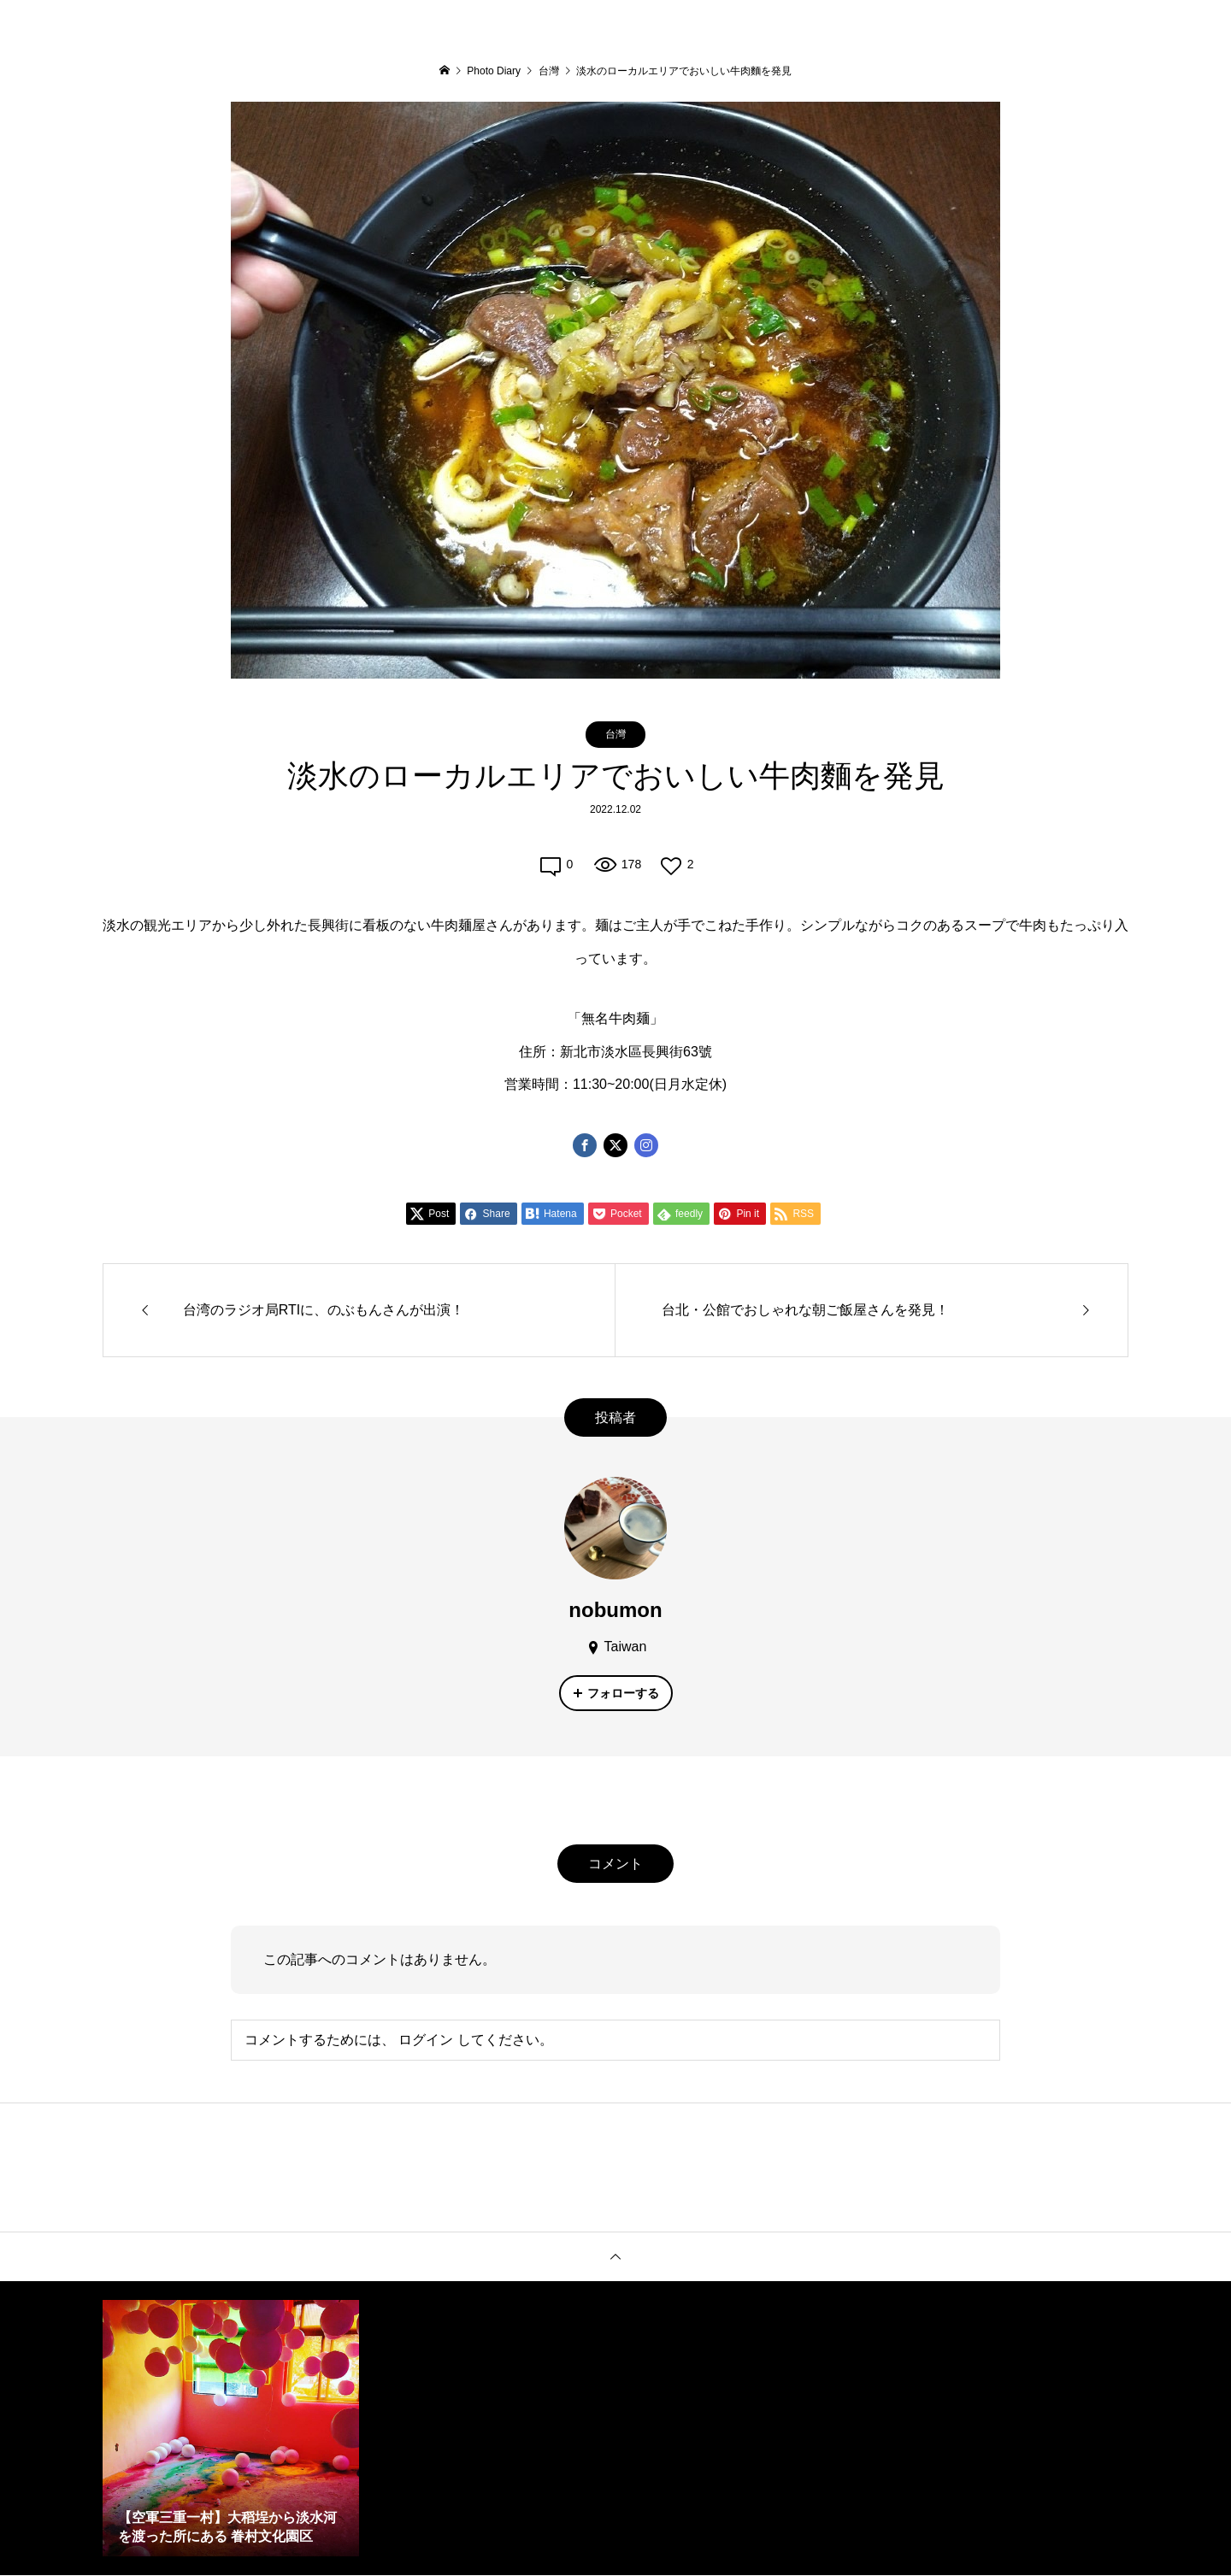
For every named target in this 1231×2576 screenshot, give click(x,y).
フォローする (623, 1693)
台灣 (615, 734)
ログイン (425, 2039)
